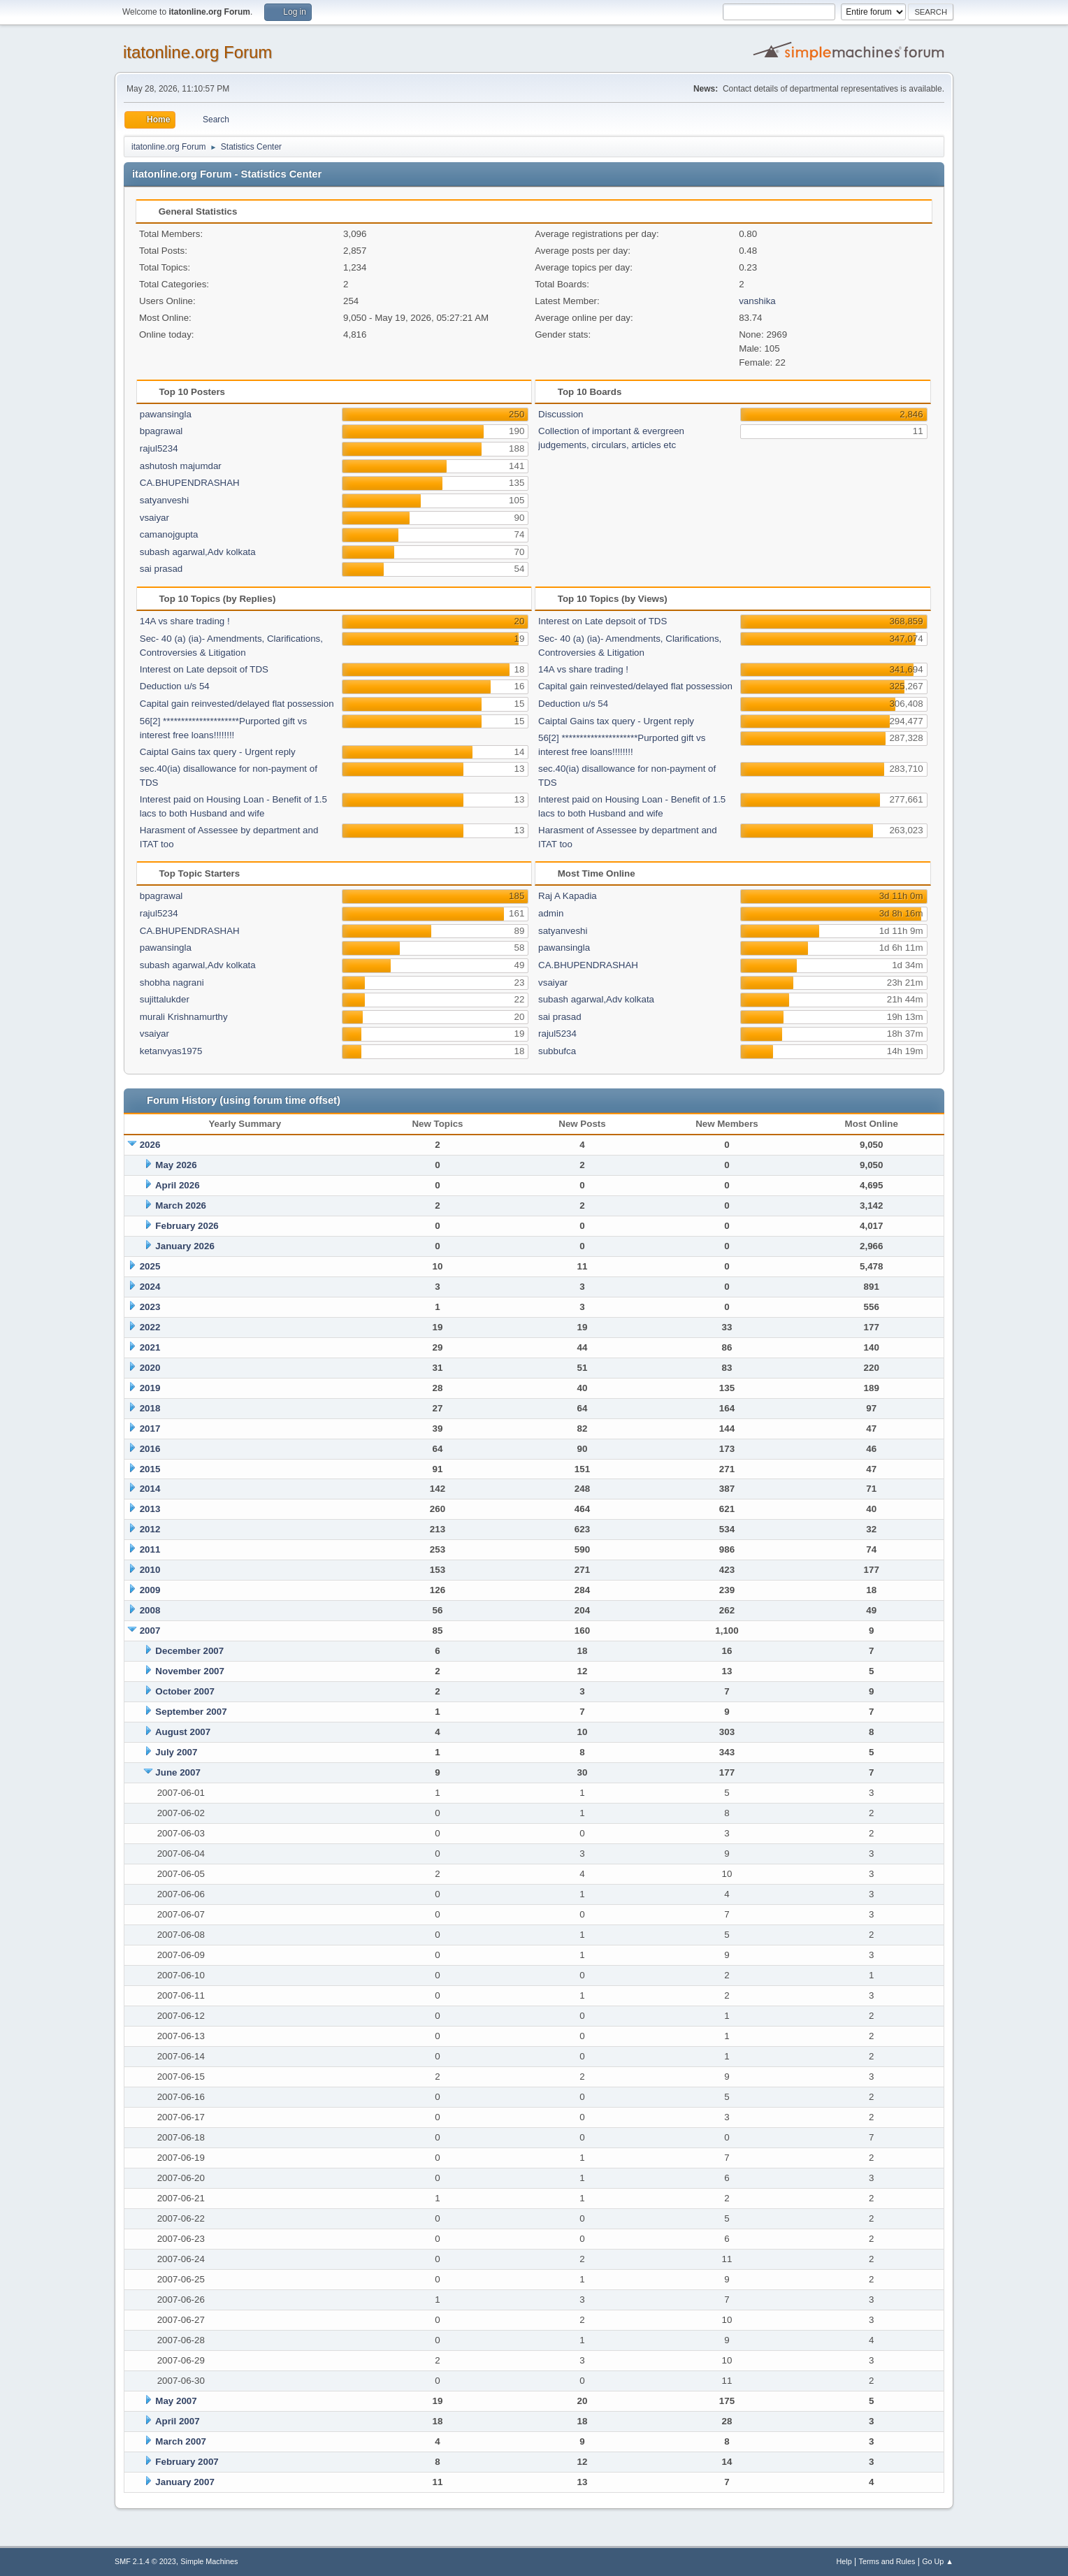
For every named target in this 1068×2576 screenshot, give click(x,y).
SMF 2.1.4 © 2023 (145, 2561)
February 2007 (186, 2461)
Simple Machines (209, 2561)
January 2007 (184, 2482)
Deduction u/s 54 (175, 686)
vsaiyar (154, 517)
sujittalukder (164, 999)
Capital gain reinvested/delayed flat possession (237, 703)
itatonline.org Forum (197, 52)
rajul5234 (159, 448)
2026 (150, 1144)
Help (844, 2561)
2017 (150, 1428)
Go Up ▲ (937, 2561)
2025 (150, 1266)
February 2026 (186, 1226)
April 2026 (177, 1185)
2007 (150, 1630)
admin (550, 913)
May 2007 (175, 2401)
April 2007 (177, 2421)
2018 (150, 1408)
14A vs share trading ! (185, 621)
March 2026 (180, 1205)
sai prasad (161, 568)
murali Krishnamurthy (184, 1017)
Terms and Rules (887, 2561)
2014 (150, 1488)
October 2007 (184, 1691)
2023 (150, 1307)
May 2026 (175, 1165)
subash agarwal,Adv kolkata (198, 552)
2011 (150, 1549)
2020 (150, 1367)
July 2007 (176, 1752)
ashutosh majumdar (181, 466)
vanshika (757, 301)
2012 (150, 1529)
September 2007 (190, 1711)
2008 (150, 1610)
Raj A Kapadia (567, 896)
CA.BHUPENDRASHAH (190, 482)
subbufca (557, 1051)
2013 (150, 1509)
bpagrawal (161, 431)
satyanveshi (164, 500)
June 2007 (177, 1772)
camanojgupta (169, 534)
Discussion (560, 414)
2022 (150, 1327)
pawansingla (166, 414)
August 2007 (182, 1732)
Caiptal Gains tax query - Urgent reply (218, 752)
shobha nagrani (172, 982)
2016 (150, 1449)
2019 (150, 1388)
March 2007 (180, 2441)
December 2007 (189, 1651)
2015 (150, 1469)
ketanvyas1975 (171, 1051)
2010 (150, 1569)
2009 (150, 1590)
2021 (150, 1347)
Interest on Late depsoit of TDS (204, 669)
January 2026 (184, 1246)
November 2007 (189, 1671)
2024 (150, 1286)
